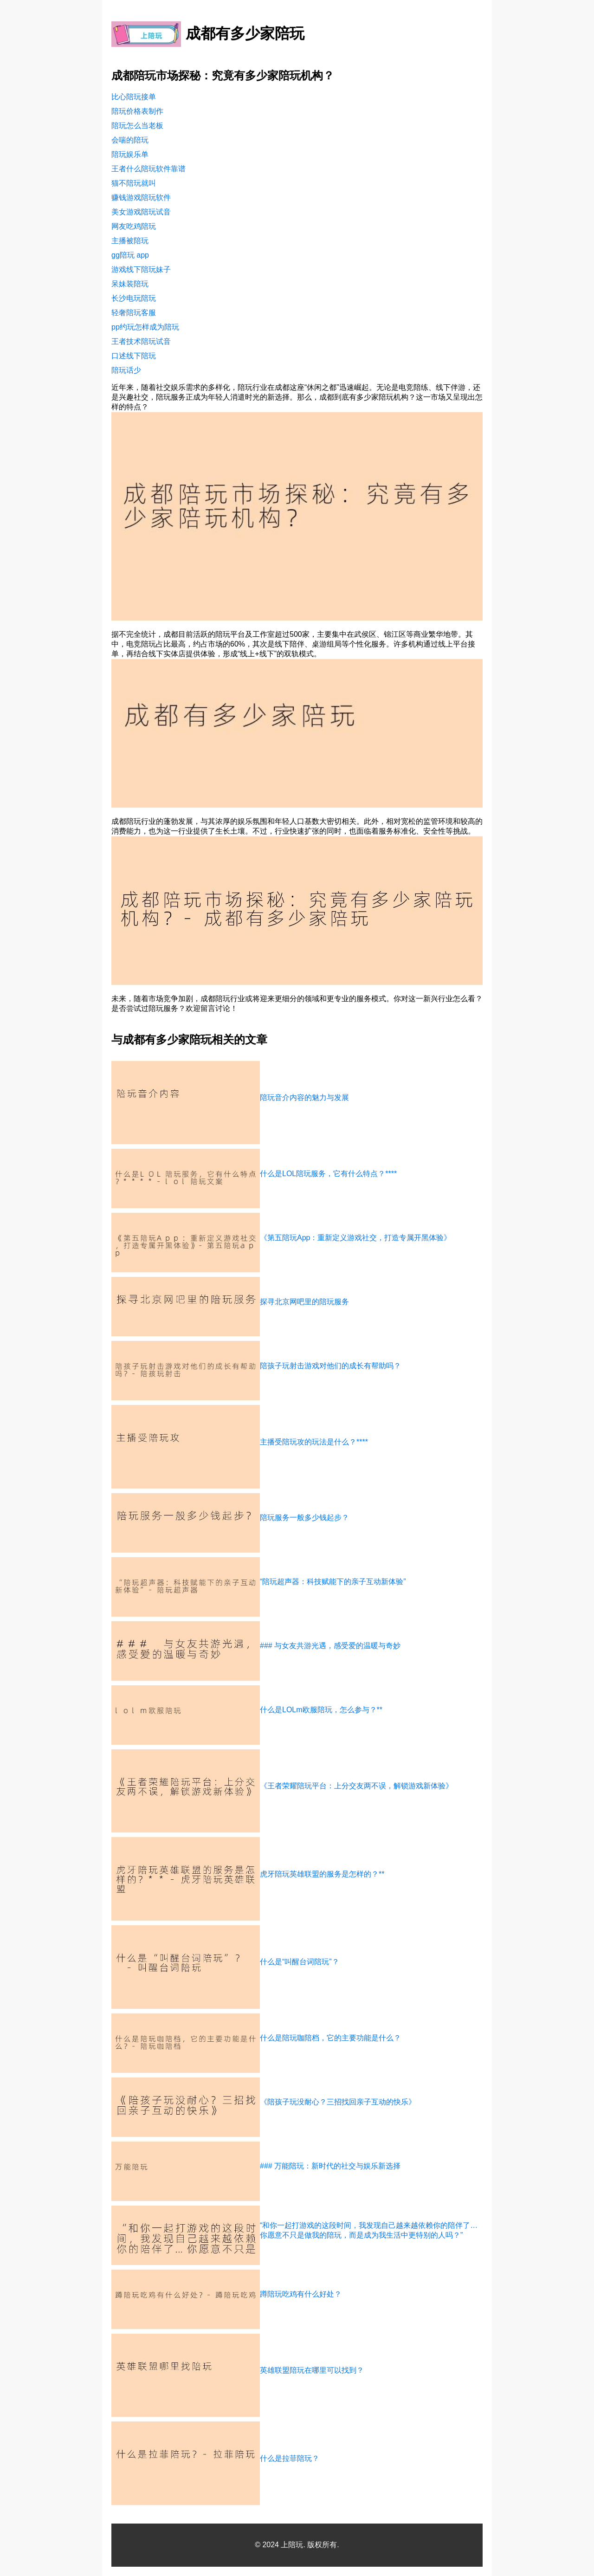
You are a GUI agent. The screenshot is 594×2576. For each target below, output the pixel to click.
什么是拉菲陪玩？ (289, 2458)
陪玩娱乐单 (129, 154)
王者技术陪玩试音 (141, 341)
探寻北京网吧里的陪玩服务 (304, 1302)
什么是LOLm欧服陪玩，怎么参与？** (321, 1710)
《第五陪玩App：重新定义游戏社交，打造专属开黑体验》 (355, 1238)
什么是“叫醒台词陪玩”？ (299, 1962)
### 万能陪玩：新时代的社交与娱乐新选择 (330, 2166)
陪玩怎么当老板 (137, 125)
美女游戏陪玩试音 (141, 212)
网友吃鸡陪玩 (133, 226)
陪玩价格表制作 (137, 111)
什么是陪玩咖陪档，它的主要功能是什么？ (330, 2038)
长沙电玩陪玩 (133, 298)
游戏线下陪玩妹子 (141, 269)
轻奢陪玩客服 (133, 313)
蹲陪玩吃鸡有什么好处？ (301, 2294)
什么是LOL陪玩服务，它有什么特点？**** (328, 1174)
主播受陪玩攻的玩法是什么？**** (314, 1442)
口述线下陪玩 (133, 356)
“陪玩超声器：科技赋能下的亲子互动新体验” (333, 1582)
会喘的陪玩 (129, 140)
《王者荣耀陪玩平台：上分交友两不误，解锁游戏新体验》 (356, 1786)
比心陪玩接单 (133, 97)
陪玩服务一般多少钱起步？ (304, 1517)
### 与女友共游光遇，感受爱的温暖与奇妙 (330, 1646)
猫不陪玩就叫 (133, 183)
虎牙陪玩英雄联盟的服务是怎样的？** (322, 1874)
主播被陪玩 (129, 241)
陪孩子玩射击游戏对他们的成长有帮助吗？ (330, 1366)
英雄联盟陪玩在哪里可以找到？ (312, 2370)
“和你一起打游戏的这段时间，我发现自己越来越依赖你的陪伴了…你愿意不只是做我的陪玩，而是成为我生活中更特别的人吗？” (369, 2230)
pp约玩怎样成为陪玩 (145, 327)
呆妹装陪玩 (129, 284)
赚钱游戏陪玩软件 (141, 197)
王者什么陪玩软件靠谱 (148, 169)
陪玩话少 (126, 370)
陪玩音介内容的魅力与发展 (304, 1097)
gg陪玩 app (130, 255)
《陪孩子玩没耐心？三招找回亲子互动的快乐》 (338, 2102)
